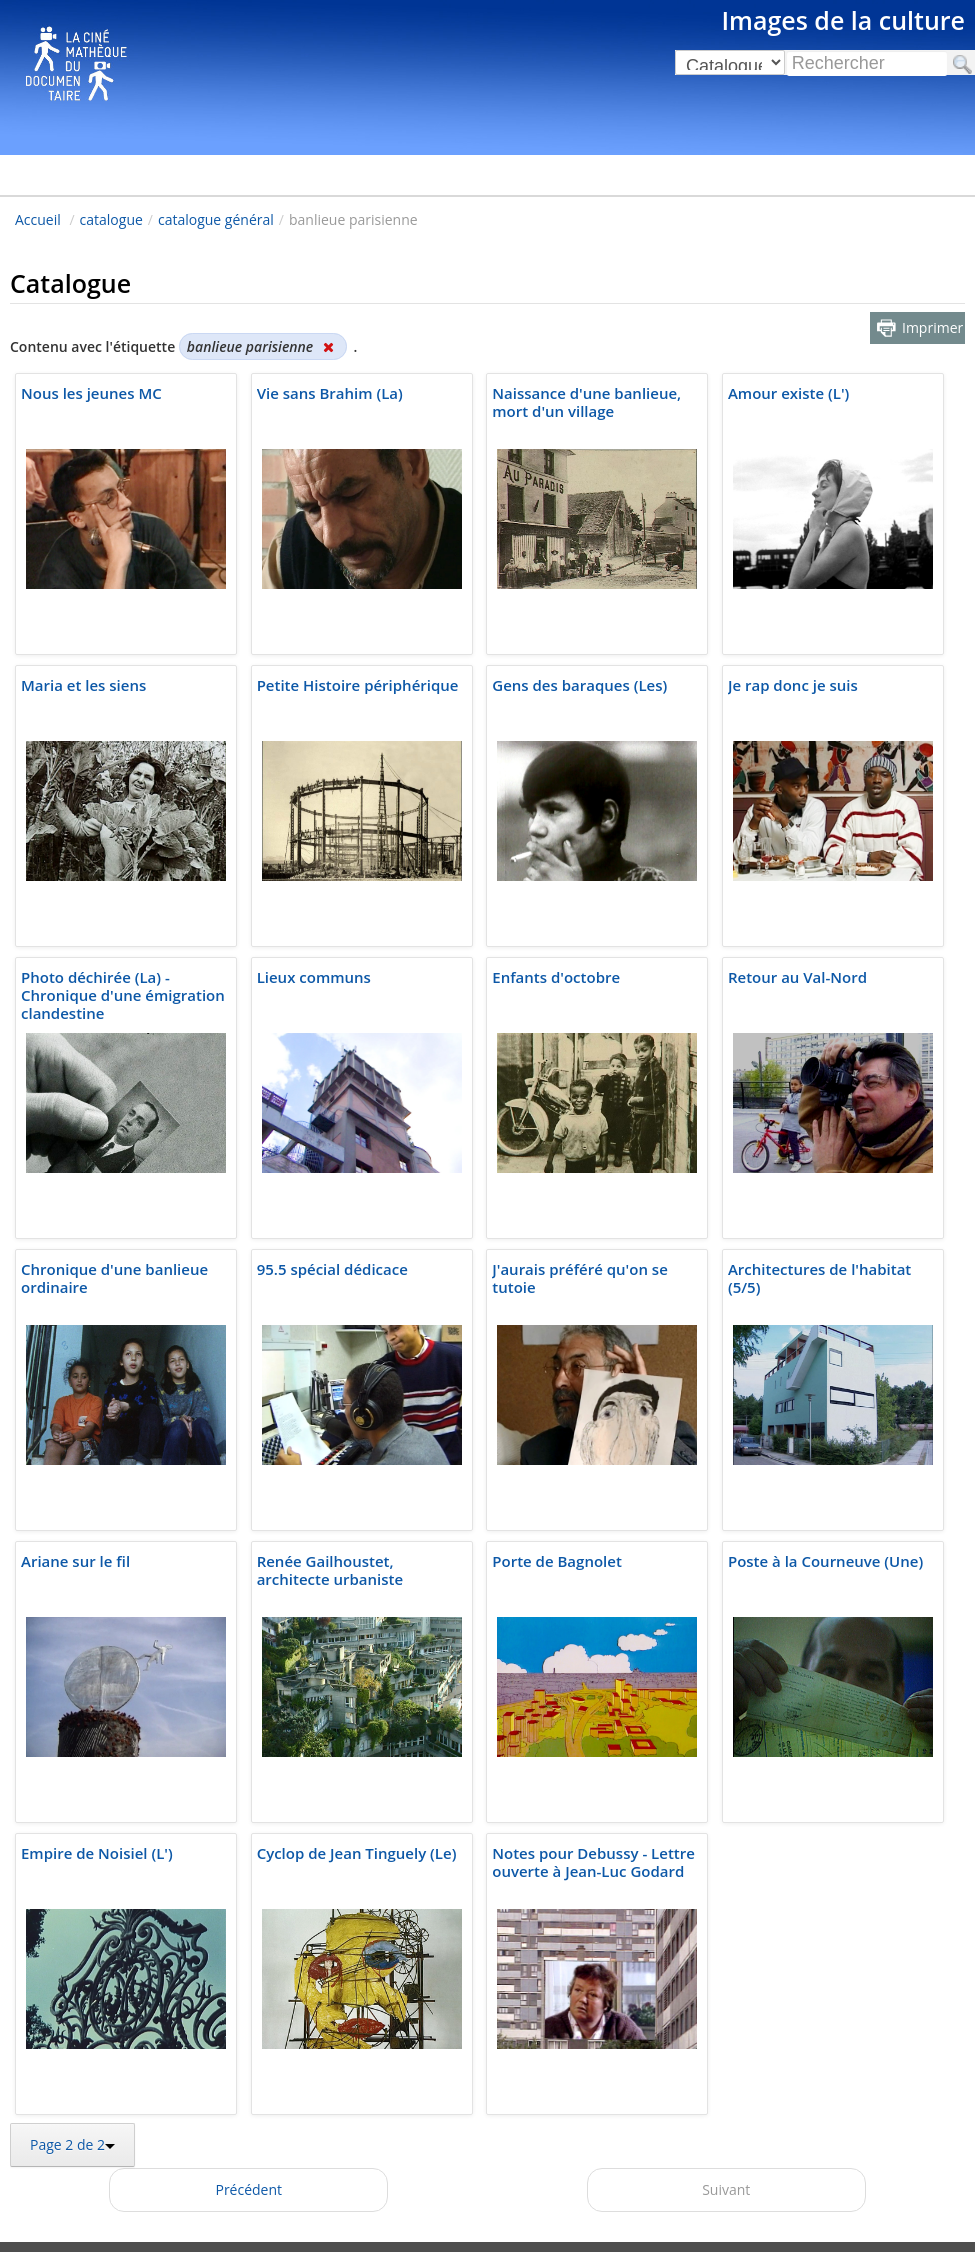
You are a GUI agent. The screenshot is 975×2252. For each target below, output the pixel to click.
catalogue (111, 219)
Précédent (248, 2189)
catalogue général (216, 219)
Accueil (38, 219)
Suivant (726, 2189)
